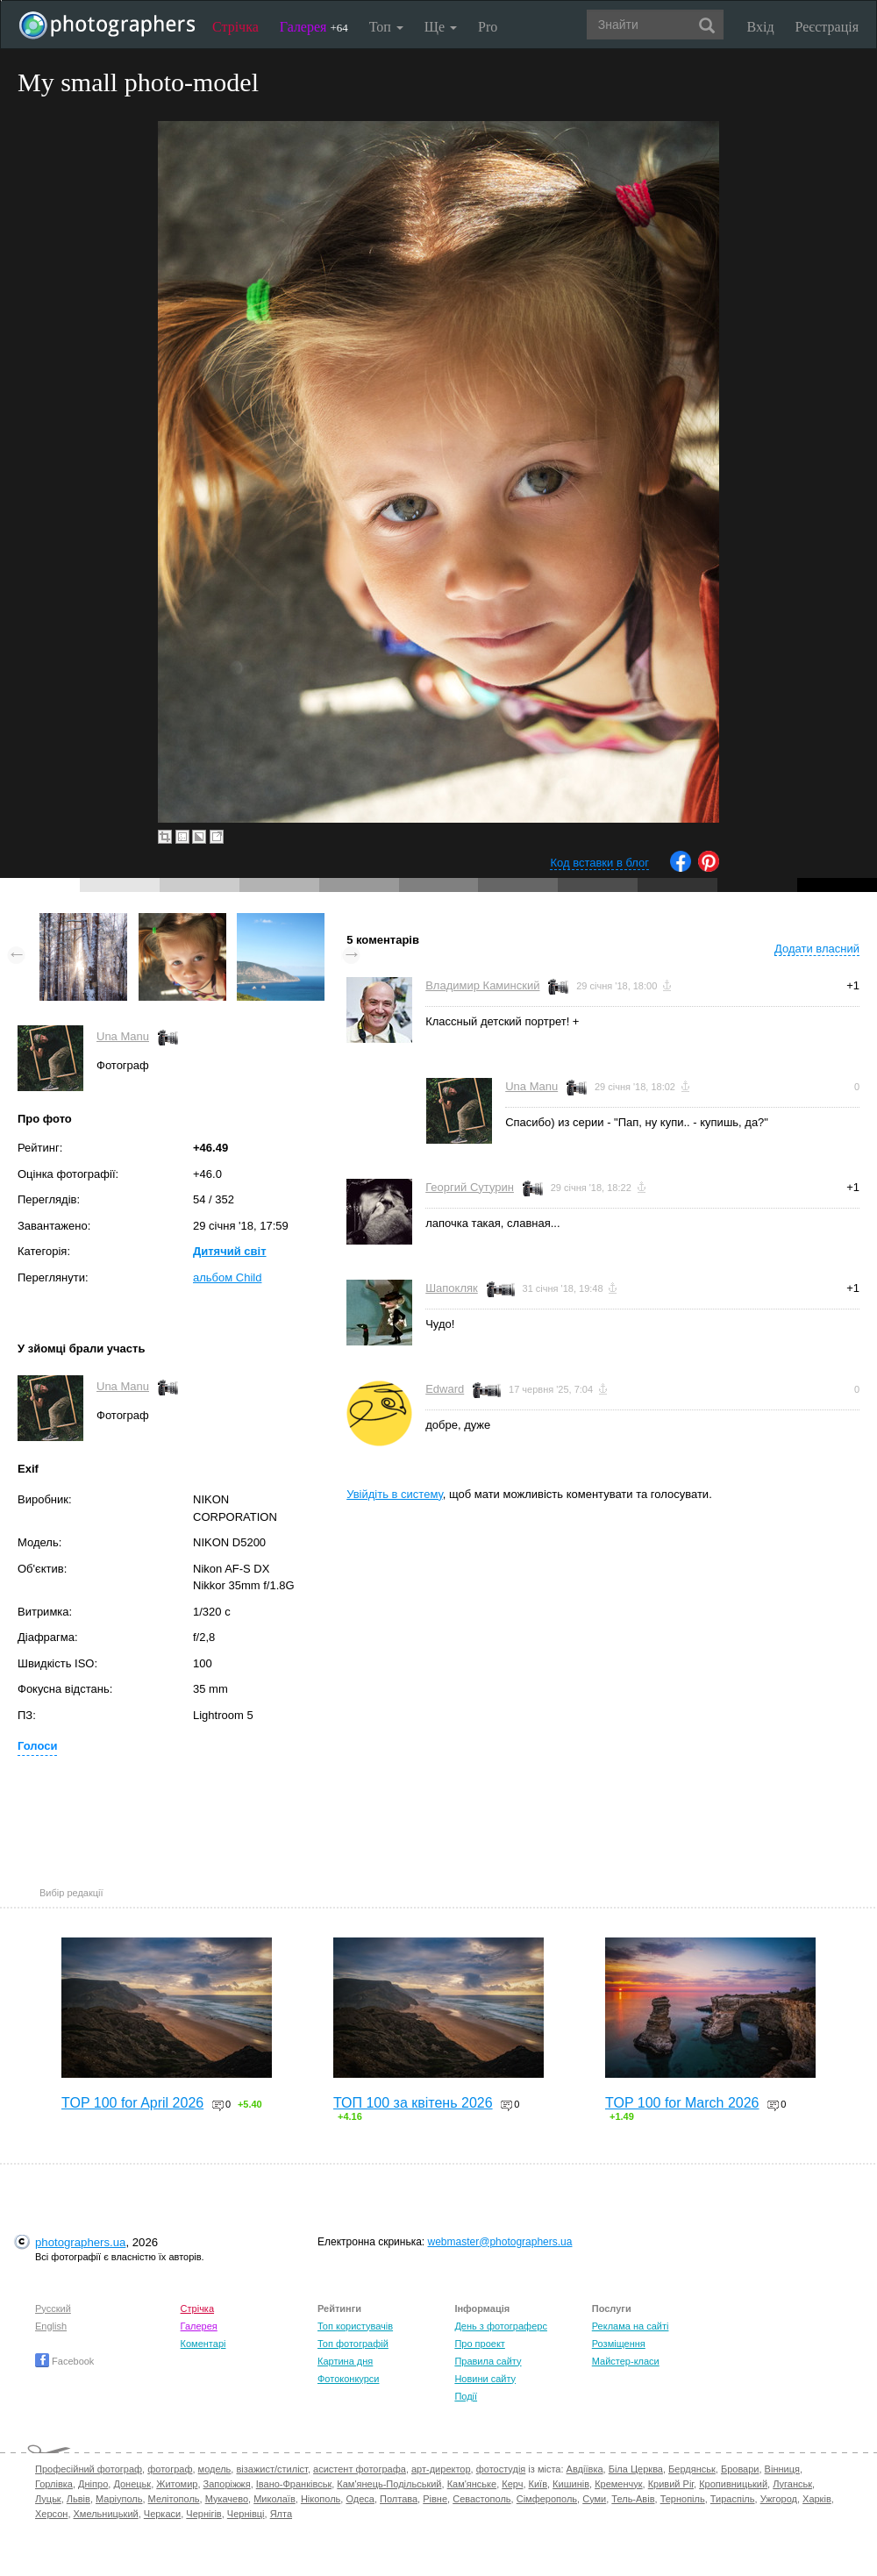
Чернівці (246, 2513)
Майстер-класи (626, 2361)
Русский (53, 2308)
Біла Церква (636, 2469)
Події (465, 2396)
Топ (386, 26)
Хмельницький (106, 2513)
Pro (487, 26)
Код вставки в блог (599, 862)
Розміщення (618, 2343)
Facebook (64, 2361)
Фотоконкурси (348, 2378)
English (51, 2326)
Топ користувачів (355, 2326)
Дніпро (93, 2484)
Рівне (435, 2499)
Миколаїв (274, 2499)
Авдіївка (585, 2469)
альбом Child (227, 1277)
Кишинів (571, 2484)
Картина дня (345, 2361)
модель (215, 2469)
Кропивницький (733, 2484)
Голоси (37, 1745)
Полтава (398, 2499)
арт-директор (441, 2469)
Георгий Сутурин (469, 1187)
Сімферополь (547, 2499)
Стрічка (235, 26)
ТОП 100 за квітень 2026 (413, 2102)
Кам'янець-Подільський (389, 2484)
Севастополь (481, 2499)
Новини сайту (485, 2378)
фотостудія (501, 2469)
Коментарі (203, 2343)
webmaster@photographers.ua (500, 2242)
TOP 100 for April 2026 (132, 2102)
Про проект (479, 2343)
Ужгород (778, 2499)
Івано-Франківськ (294, 2484)
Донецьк (132, 2484)
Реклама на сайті (630, 2326)
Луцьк (48, 2499)
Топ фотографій (353, 2343)
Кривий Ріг (671, 2484)
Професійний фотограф (88, 2469)
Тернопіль (682, 2499)
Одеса (360, 2499)
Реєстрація (827, 26)
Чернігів (203, 2513)
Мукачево (226, 2499)
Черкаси (162, 2513)
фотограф (169, 2469)
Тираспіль (732, 2499)
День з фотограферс (500, 2326)
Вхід (760, 26)
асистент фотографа (359, 2469)
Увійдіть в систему (394, 1494)
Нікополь (320, 2499)
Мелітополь (174, 2499)
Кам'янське (472, 2484)
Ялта (281, 2513)
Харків (816, 2499)
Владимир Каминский (482, 985)
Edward (444, 1388)
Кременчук (618, 2484)
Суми (594, 2499)
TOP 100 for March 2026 (682, 2102)
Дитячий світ (230, 1251)
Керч (512, 2484)
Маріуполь (119, 2499)
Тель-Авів (632, 2499)
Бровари (740, 2469)
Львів (78, 2499)
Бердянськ (692, 2469)
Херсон (51, 2513)
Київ (538, 2484)
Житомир (176, 2484)
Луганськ (792, 2484)
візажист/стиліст (271, 2469)
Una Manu (122, 1036)
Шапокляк (451, 1288)
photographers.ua (80, 2242)
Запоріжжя (227, 2484)
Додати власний (816, 948)
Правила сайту (487, 2361)
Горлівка (54, 2484)
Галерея (314, 26)
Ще (440, 26)
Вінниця (782, 2469)
